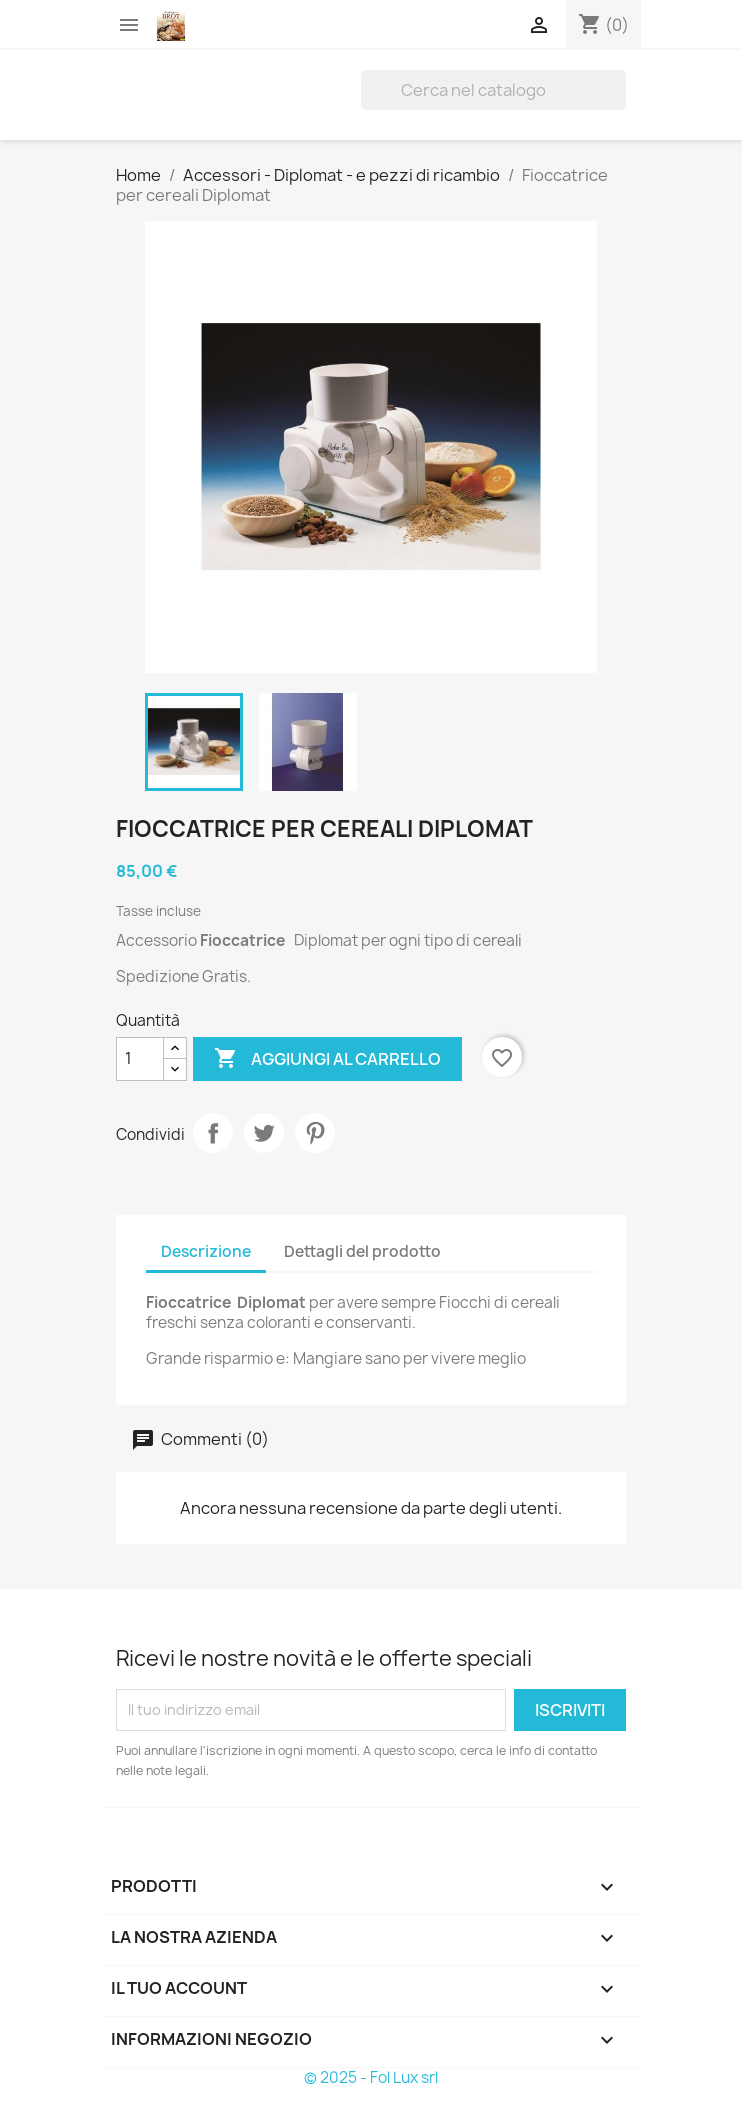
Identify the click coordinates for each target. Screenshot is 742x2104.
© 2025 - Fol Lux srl (371, 2077)
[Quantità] (140, 1059)
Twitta (264, 1133)
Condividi (213, 1133)
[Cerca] (493, 90)
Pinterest (315, 1133)
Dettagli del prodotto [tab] (362, 1251)
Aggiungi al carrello (327, 1059)
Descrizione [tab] (206, 1251)
